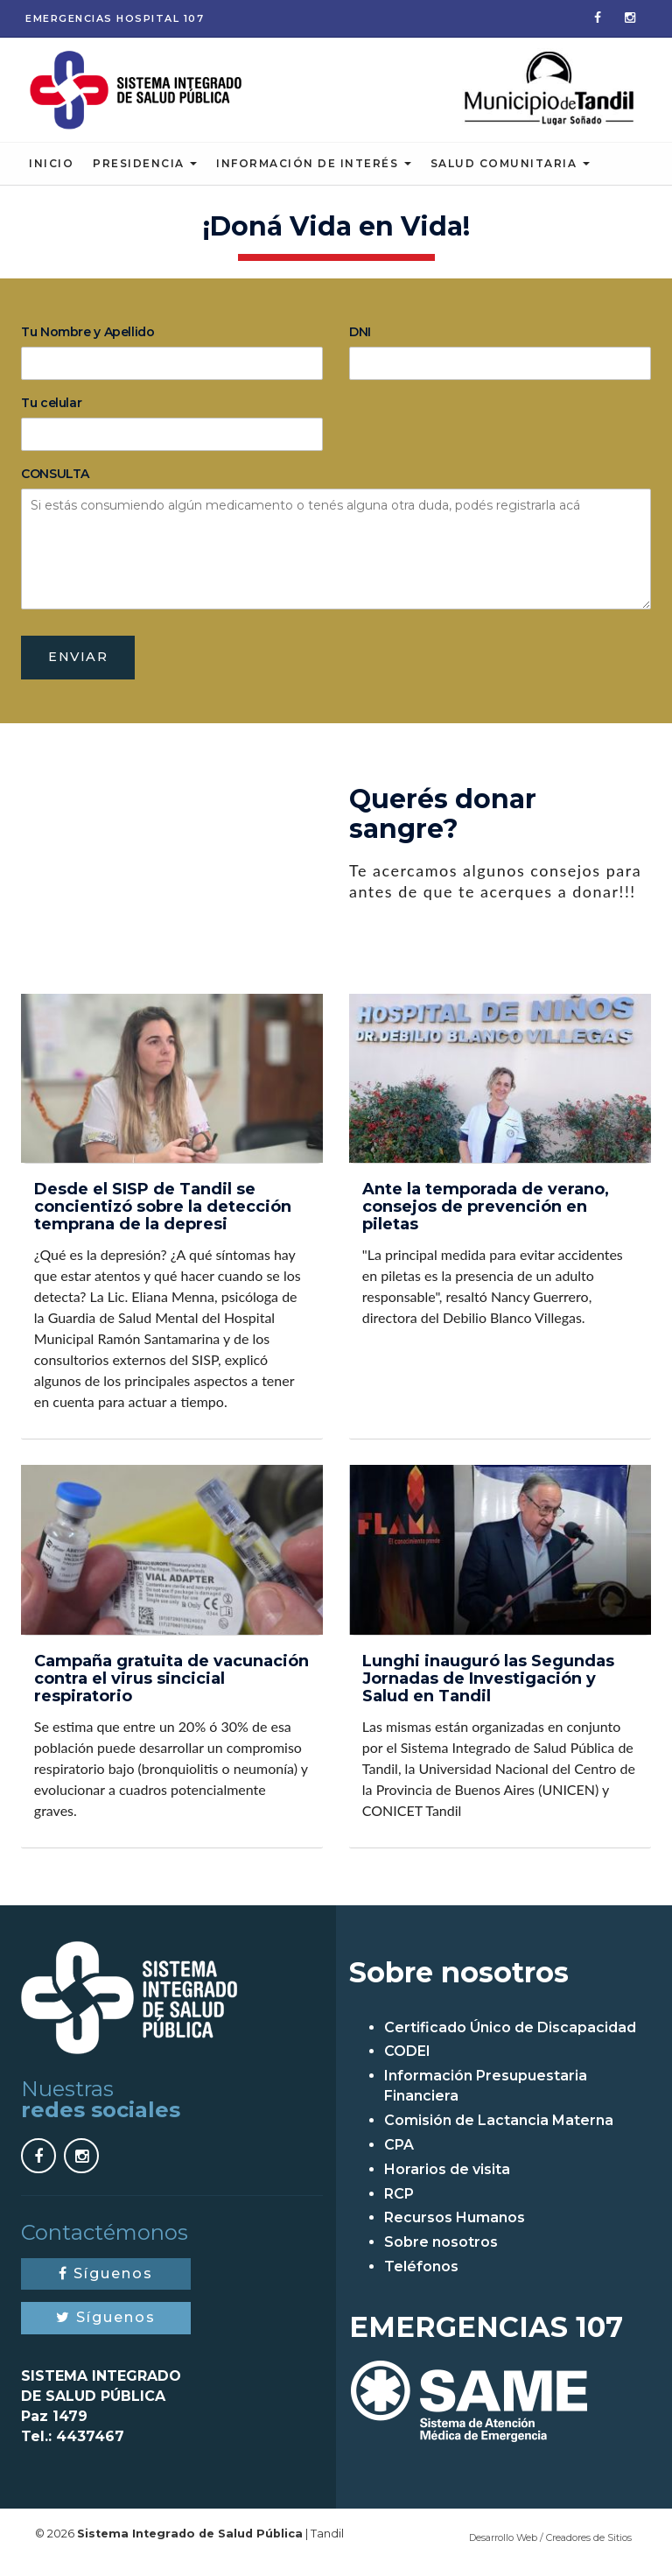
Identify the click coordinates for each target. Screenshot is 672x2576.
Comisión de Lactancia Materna (498, 2130)
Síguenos (106, 2283)
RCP (399, 2203)
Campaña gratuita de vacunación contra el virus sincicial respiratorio (171, 1689)
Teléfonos (421, 2276)
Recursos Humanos (454, 2228)
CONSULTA (55, 481)
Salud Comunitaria (510, 171)
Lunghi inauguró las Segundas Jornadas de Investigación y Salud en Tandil (488, 1689)
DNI (360, 340)
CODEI (407, 2061)
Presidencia (145, 171)
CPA (399, 2154)
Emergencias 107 (114, 18)
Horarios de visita (447, 2179)
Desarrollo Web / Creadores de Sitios (550, 2547)
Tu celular (51, 411)
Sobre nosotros (441, 2251)
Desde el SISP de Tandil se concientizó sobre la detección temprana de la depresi (162, 1217)
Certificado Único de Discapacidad (510, 2037)
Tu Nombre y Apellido (88, 340)
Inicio (51, 171)
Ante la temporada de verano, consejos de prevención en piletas (485, 1217)
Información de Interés (313, 171)
